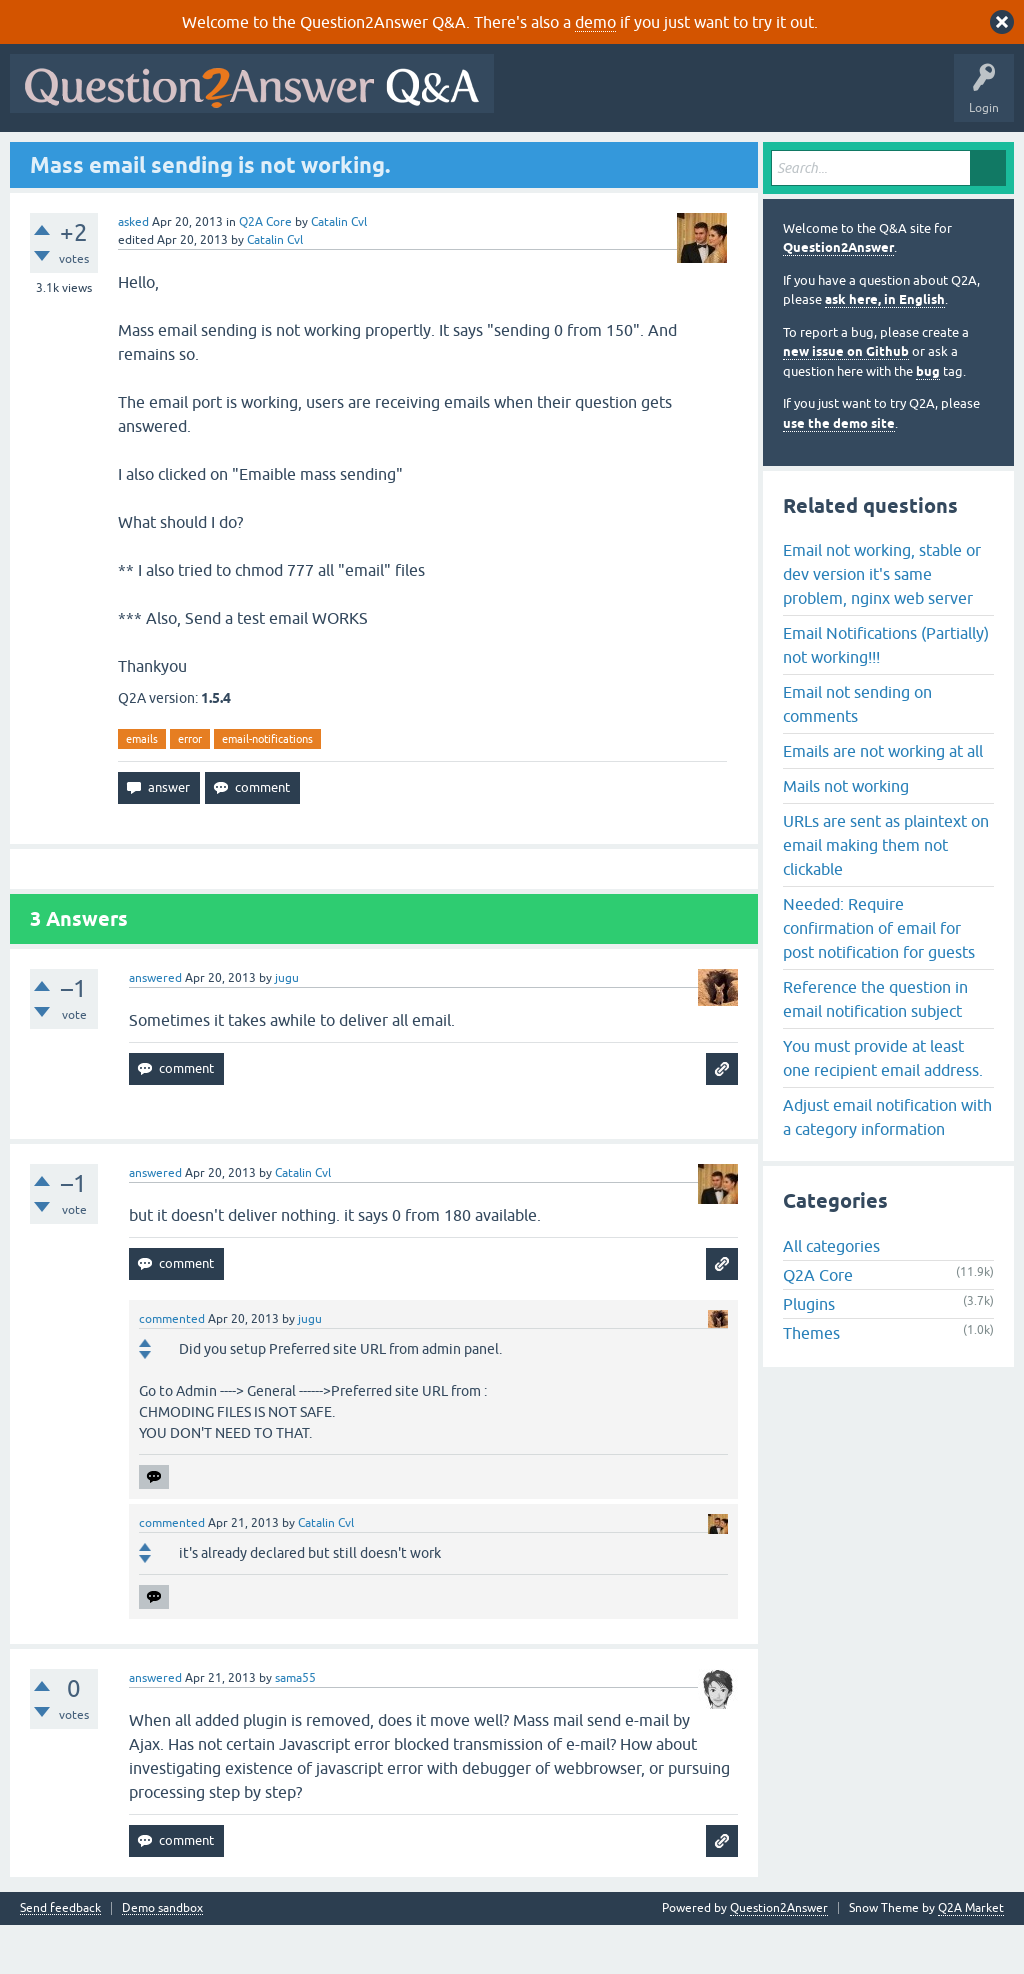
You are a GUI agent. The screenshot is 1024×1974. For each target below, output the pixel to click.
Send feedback (60, 1957)
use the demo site (839, 471)
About (632, 157)
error (190, 787)
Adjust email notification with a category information (887, 1165)
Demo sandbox (162, 1957)
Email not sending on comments (857, 752)
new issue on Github (846, 400)
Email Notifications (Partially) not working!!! (886, 693)
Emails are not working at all (883, 799)
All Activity (51, 157)
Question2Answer (838, 296)
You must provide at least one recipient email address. (883, 1106)
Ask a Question (499, 157)
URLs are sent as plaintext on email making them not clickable (886, 893)
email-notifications (267, 787)
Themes (811, 1382)
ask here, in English (885, 348)
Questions (130, 157)
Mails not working (846, 834)
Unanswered (276, 157)
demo (595, 22)
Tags (353, 157)
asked (133, 270)
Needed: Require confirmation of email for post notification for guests (879, 976)
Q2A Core (265, 270)
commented (172, 1368)
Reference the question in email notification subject (875, 1047)
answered (155, 1027)
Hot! (200, 157)
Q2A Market (971, 1957)
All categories (831, 1295)
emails (142, 787)
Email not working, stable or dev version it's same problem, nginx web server (882, 622)
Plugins (809, 1353)
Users (415, 157)
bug (928, 419)
